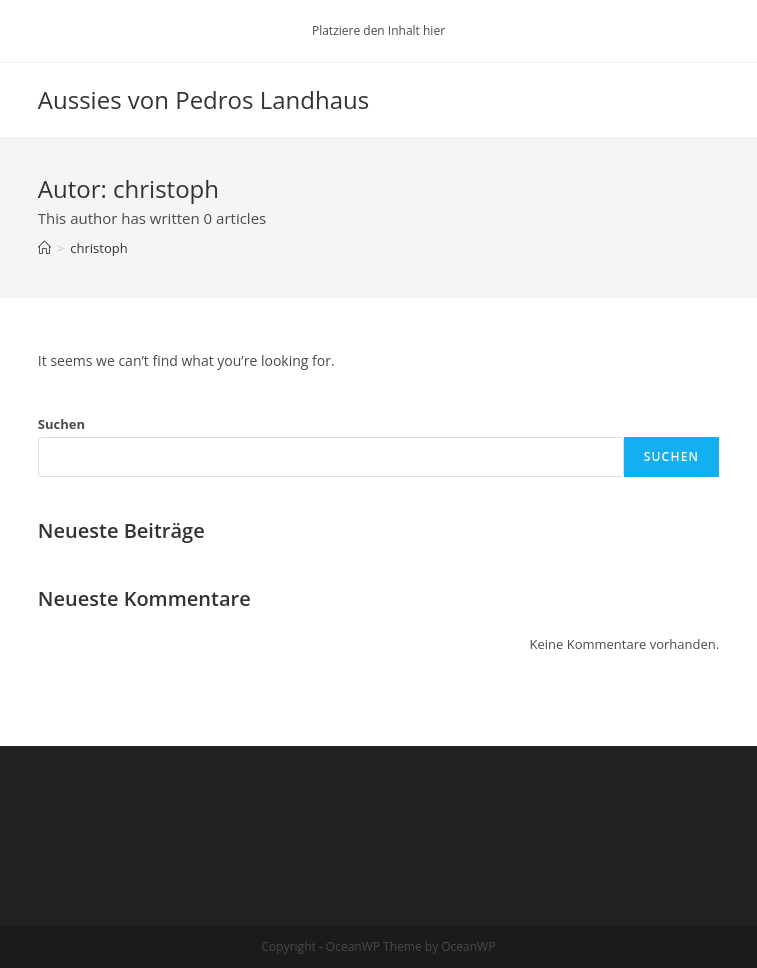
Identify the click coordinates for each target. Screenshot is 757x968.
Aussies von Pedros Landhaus (203, 99)
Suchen (61, 424)
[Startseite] (44, 248)
